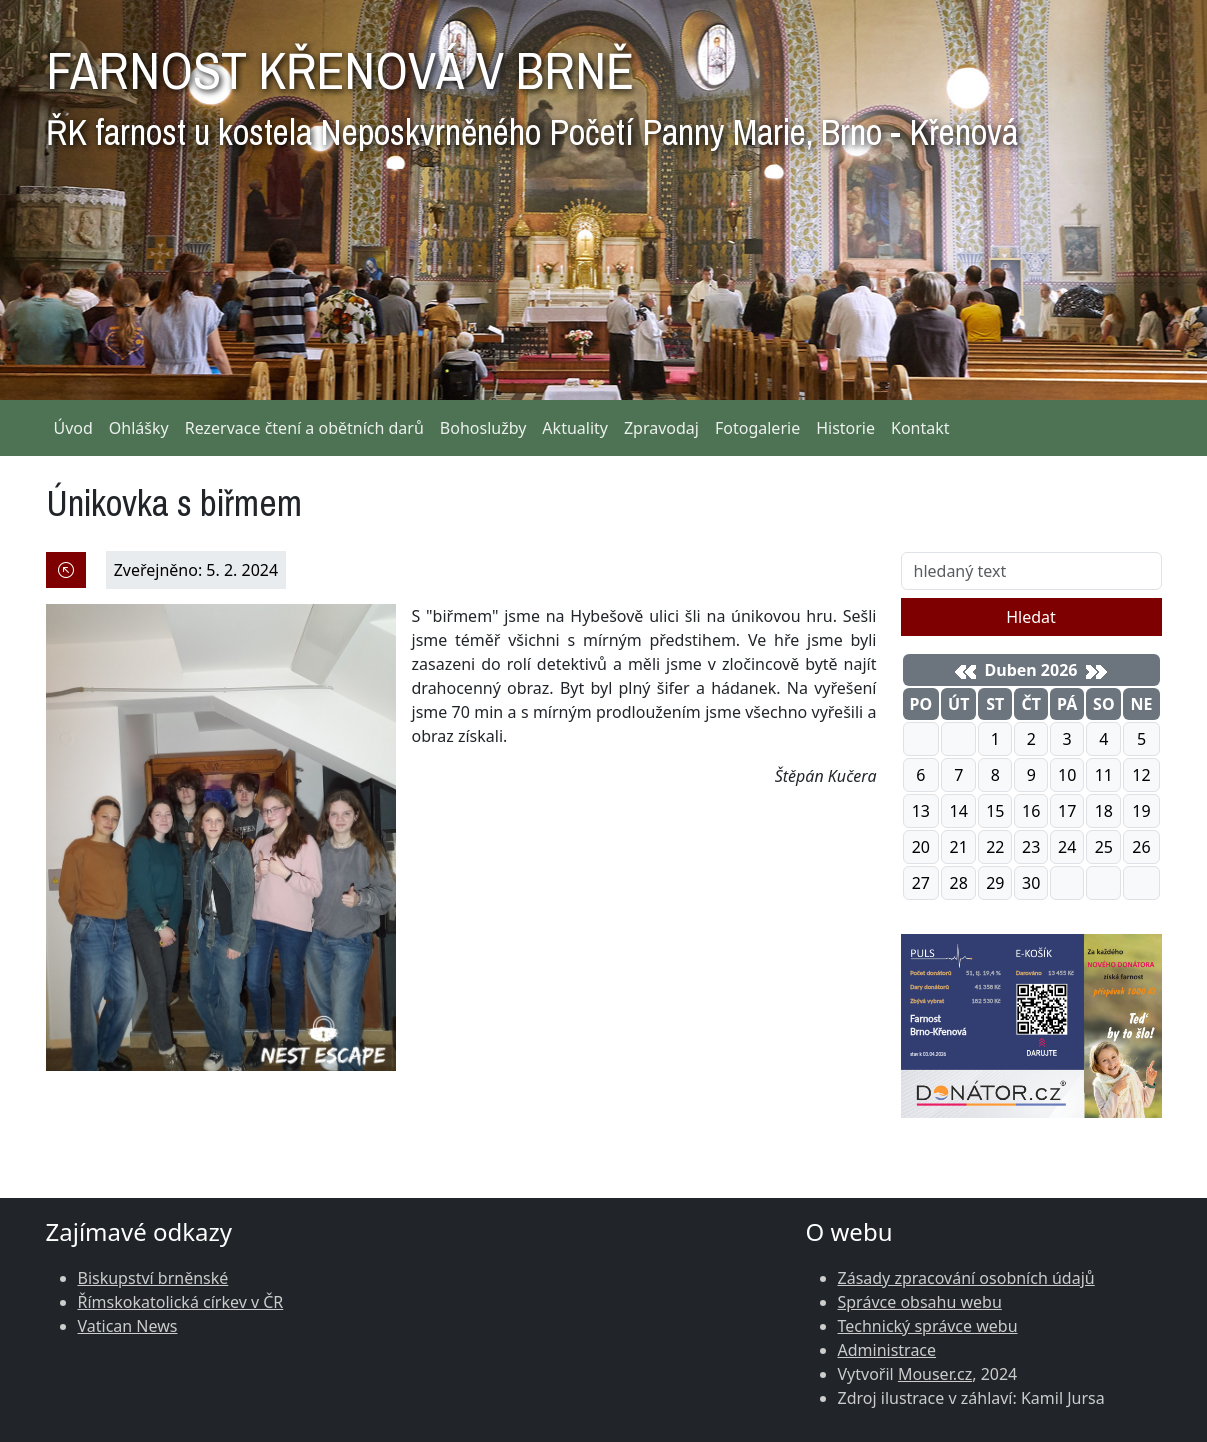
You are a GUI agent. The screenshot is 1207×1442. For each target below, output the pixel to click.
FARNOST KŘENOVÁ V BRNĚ (532, 90)
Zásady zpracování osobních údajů (966, 1278)
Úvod (73, 428)
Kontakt (920, 428)
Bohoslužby (483, 428)
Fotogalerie (757, 428)
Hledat (1031, 617)
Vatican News (128, 1326)
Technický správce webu (928, 1326)
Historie (845, 428)
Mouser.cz (935, 1374)
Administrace (887, 1350)
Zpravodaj (661, 428)
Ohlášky (139, 428)
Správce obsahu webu (920, 1302)
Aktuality (575, 428)
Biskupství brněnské (153, 1278)
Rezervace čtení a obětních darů (304, 428)
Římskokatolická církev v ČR (181, 1302)
